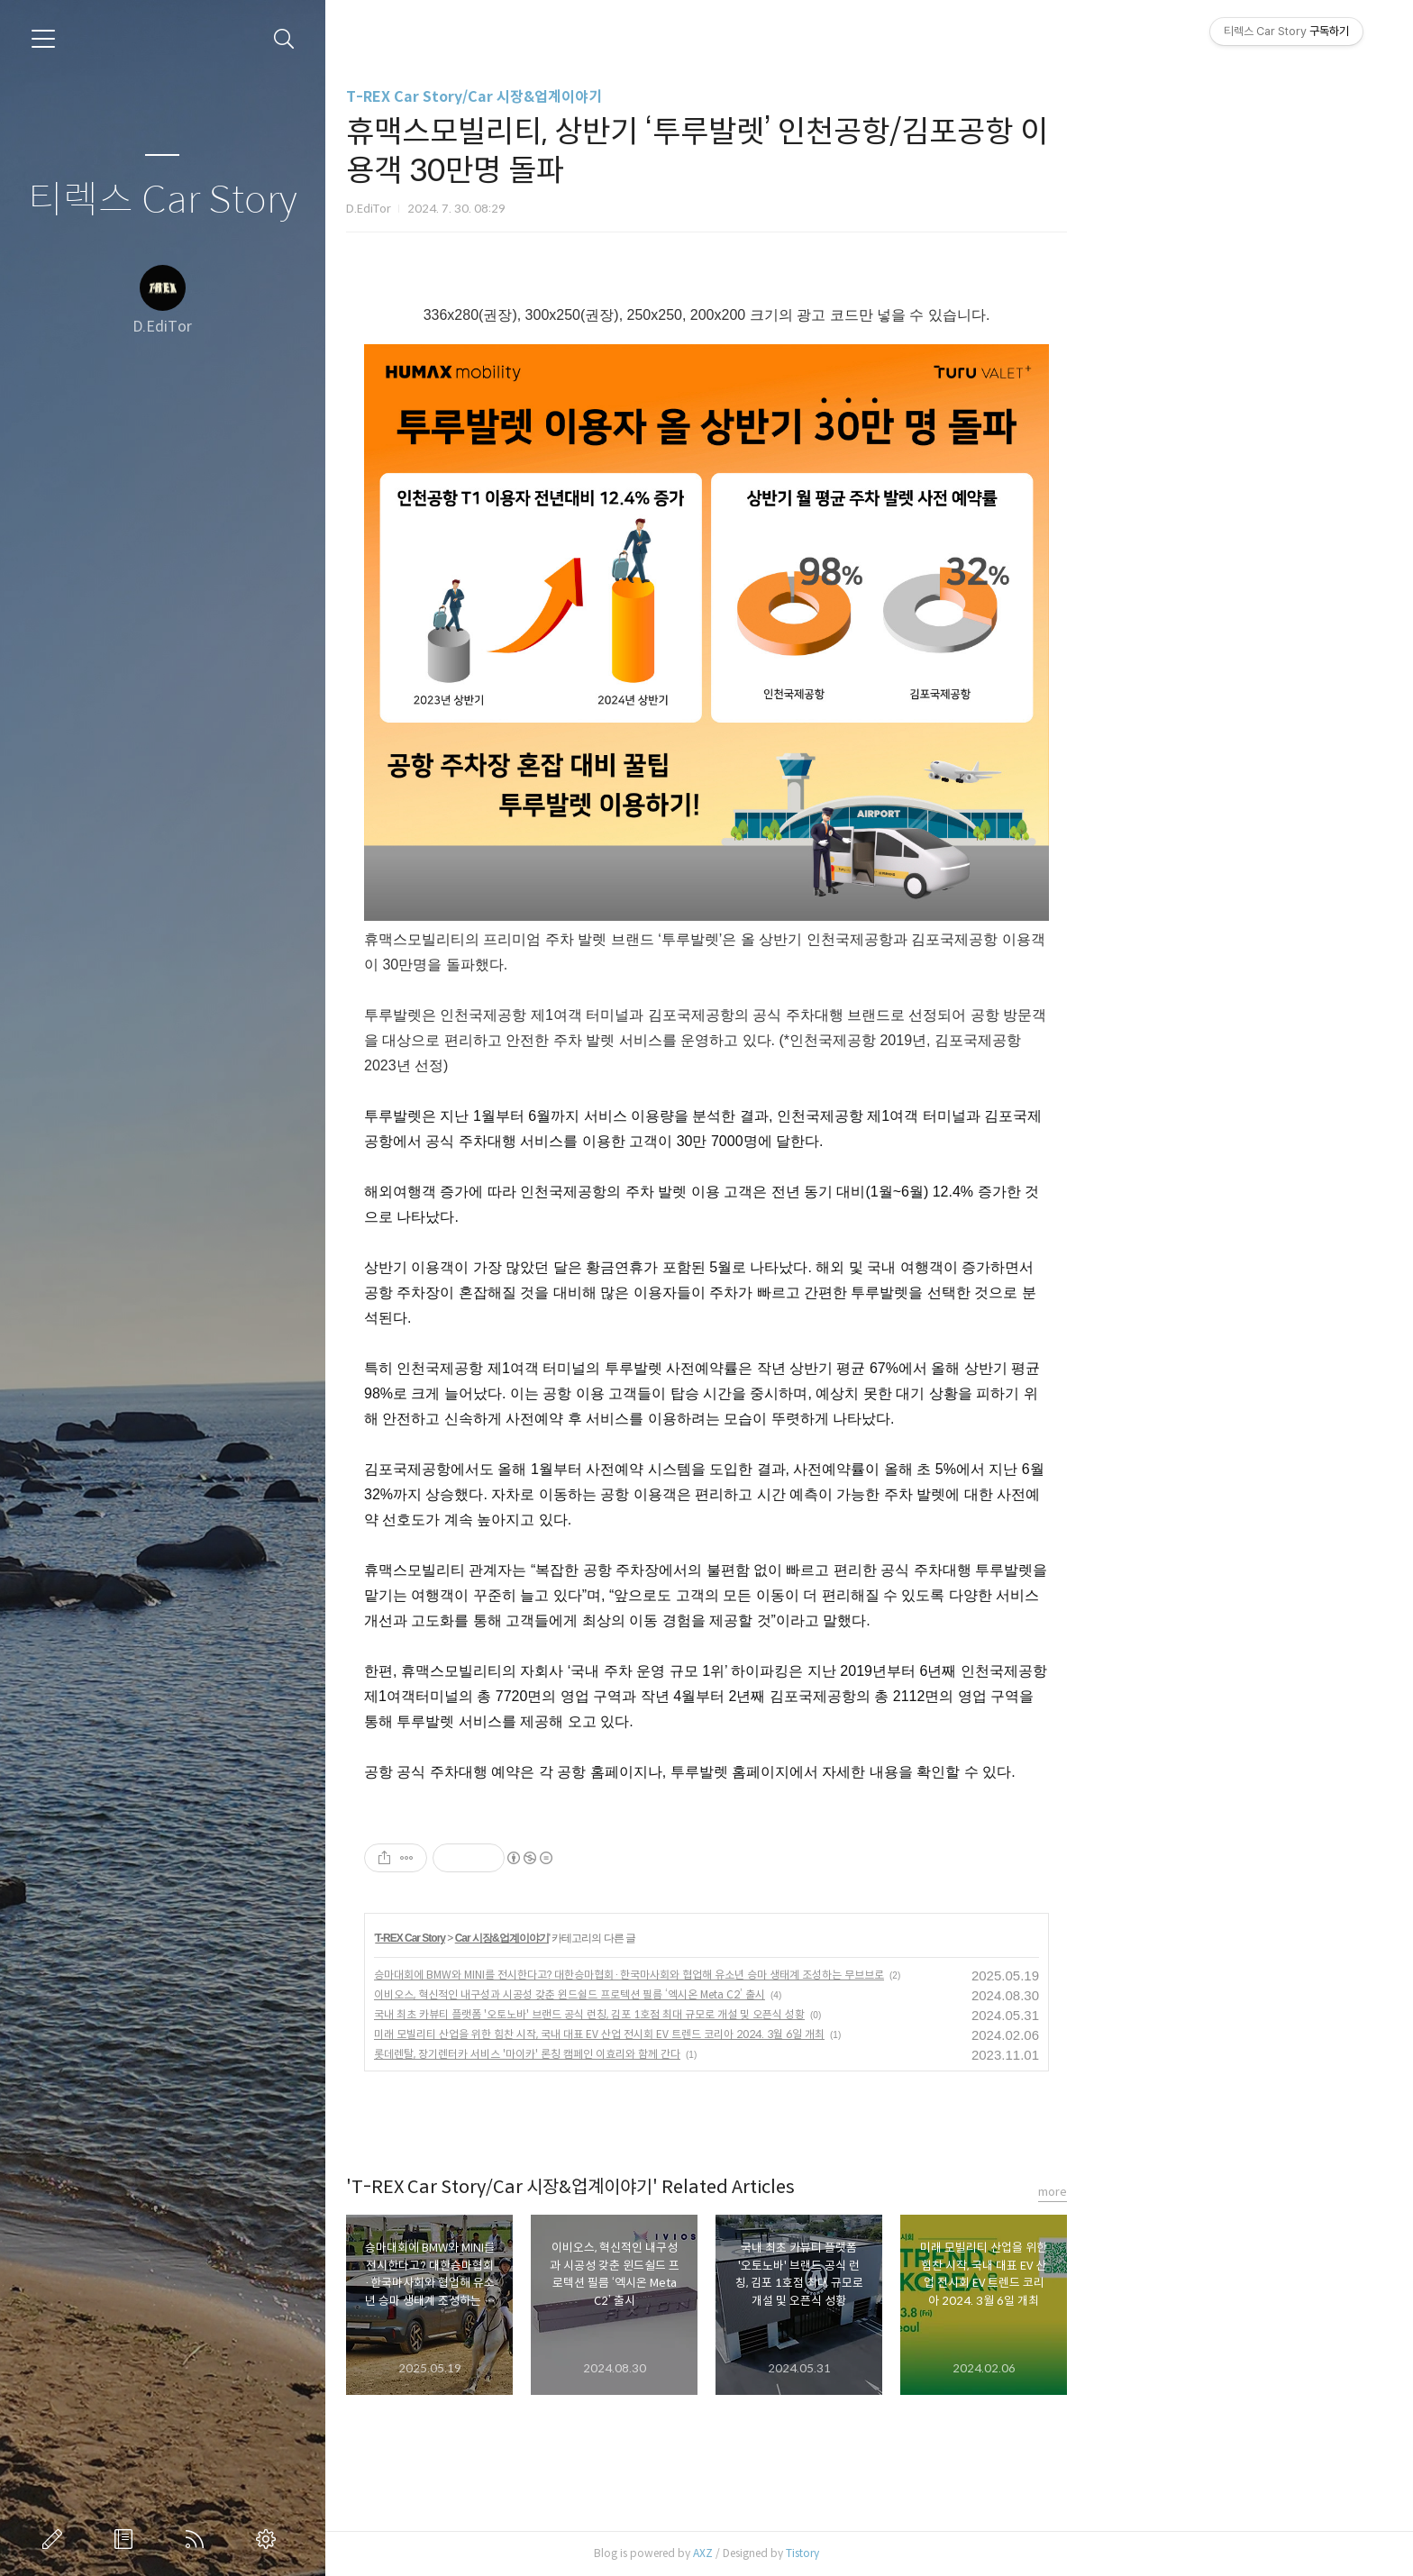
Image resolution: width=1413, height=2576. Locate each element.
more (1214, 2191)
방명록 (127, 2539)
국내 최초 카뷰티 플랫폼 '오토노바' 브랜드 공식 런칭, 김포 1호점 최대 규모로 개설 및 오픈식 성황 (751, 2014)
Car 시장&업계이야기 (664, 1938)
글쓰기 (55, 2539)
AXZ (865, 2553)
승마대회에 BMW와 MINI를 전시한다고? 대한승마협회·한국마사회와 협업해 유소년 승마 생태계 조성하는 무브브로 (791, 1974)
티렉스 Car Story (162, 200)
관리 (269, 2539)
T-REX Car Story (573, 1938)
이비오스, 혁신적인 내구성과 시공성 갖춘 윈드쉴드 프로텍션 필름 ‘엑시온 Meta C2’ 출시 (731, 1994)
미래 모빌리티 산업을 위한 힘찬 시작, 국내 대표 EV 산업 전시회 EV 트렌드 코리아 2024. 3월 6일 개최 (761, 2034)
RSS (198, 2539)
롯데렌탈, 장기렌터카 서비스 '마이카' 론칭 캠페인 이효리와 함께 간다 (689, 2054)
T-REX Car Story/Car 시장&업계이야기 (636, 96)
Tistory (964, 2553)
